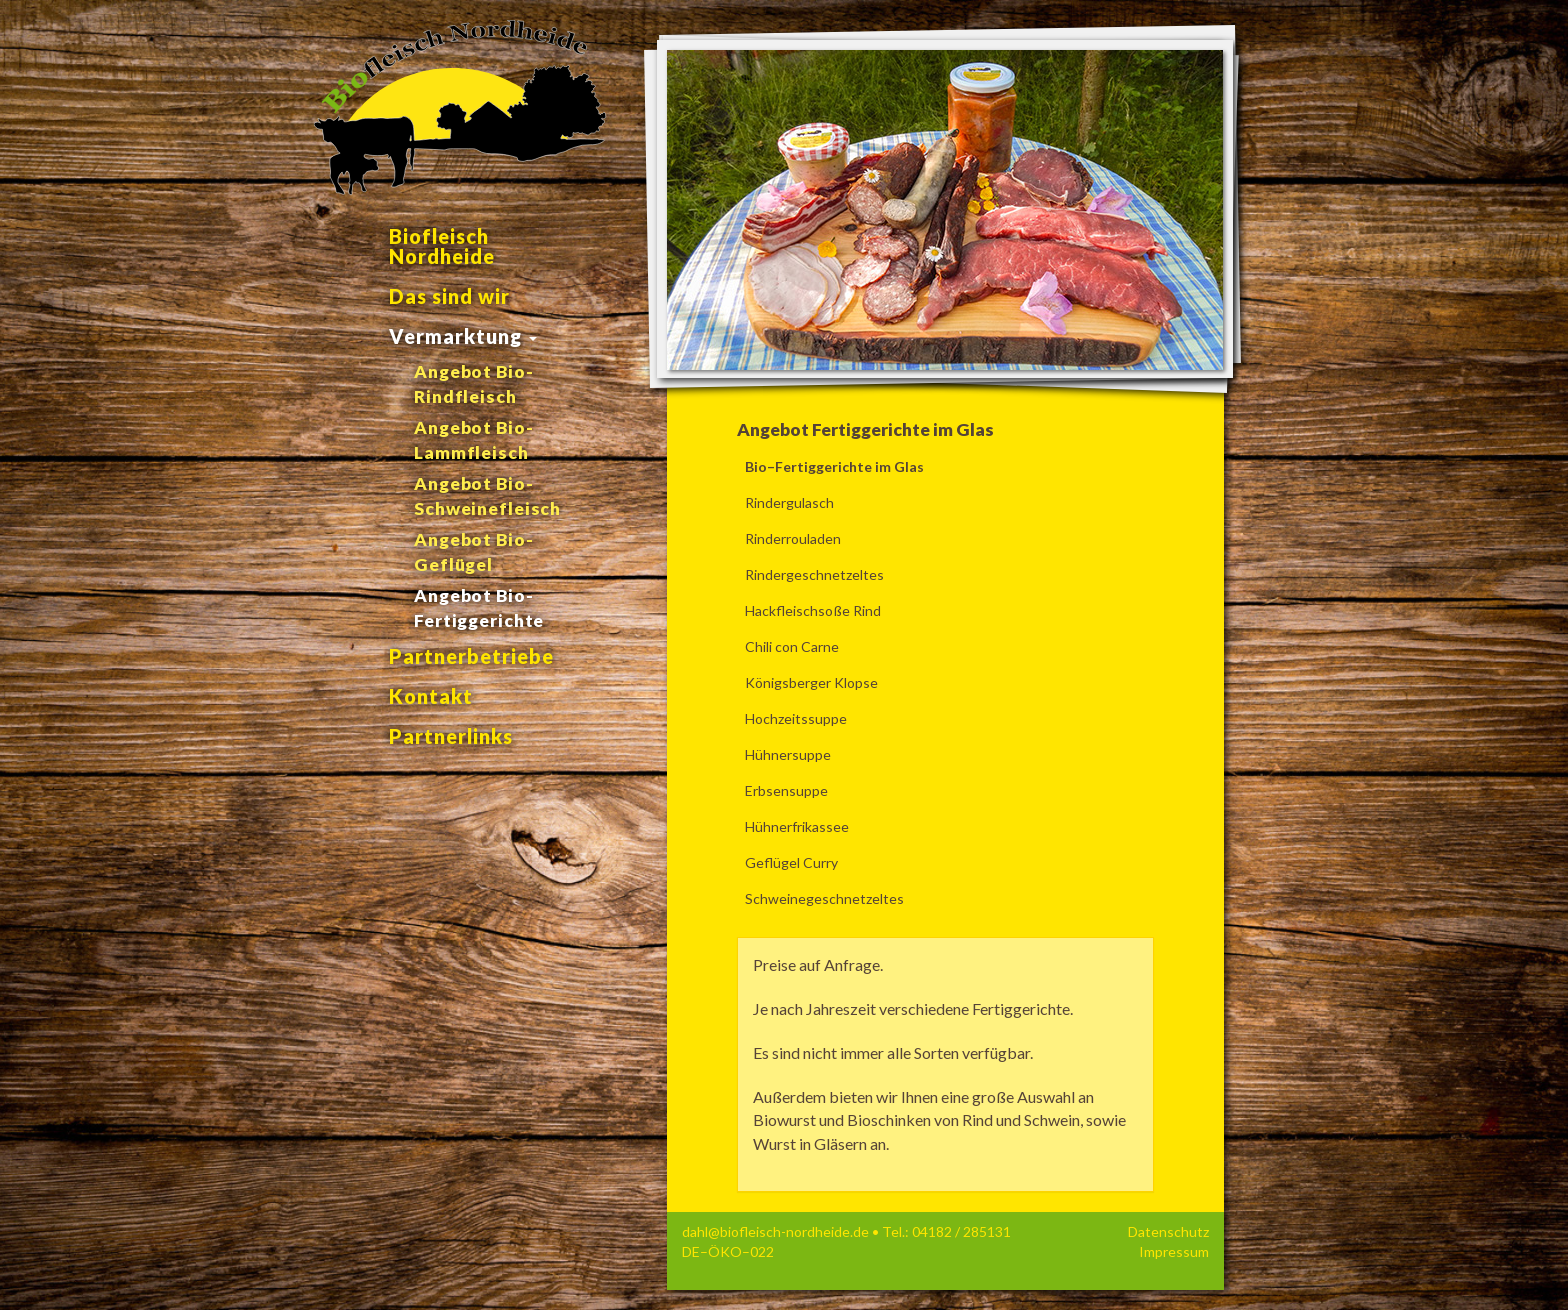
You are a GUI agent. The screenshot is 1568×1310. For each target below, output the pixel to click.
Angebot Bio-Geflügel (474, 552)
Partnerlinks (451, 736)
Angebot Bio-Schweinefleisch (487, 496)
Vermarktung (463, 336)
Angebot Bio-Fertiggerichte (479, 608)
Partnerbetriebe (471, 656)
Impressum (1174, 1251)
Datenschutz (1168, 1231)
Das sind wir (449, 296)
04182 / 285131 (961, 1231)
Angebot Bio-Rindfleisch (474, 384)
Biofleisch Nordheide (442, 246)
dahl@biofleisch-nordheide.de (775, 1231)
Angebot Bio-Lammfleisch (474, 440)
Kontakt (431, 696)
